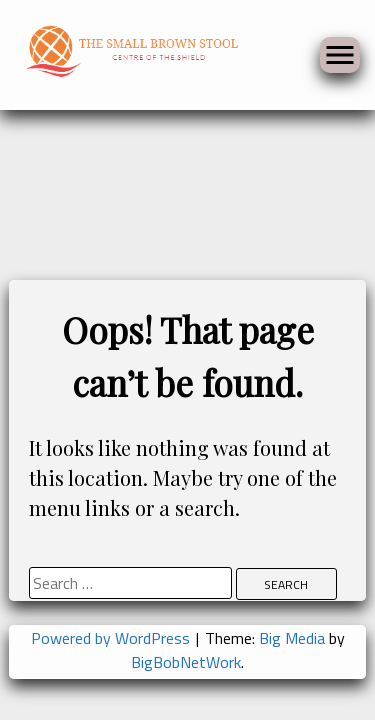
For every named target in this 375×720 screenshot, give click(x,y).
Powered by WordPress (112, 638)
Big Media (292, 638)
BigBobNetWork (186, 662)
